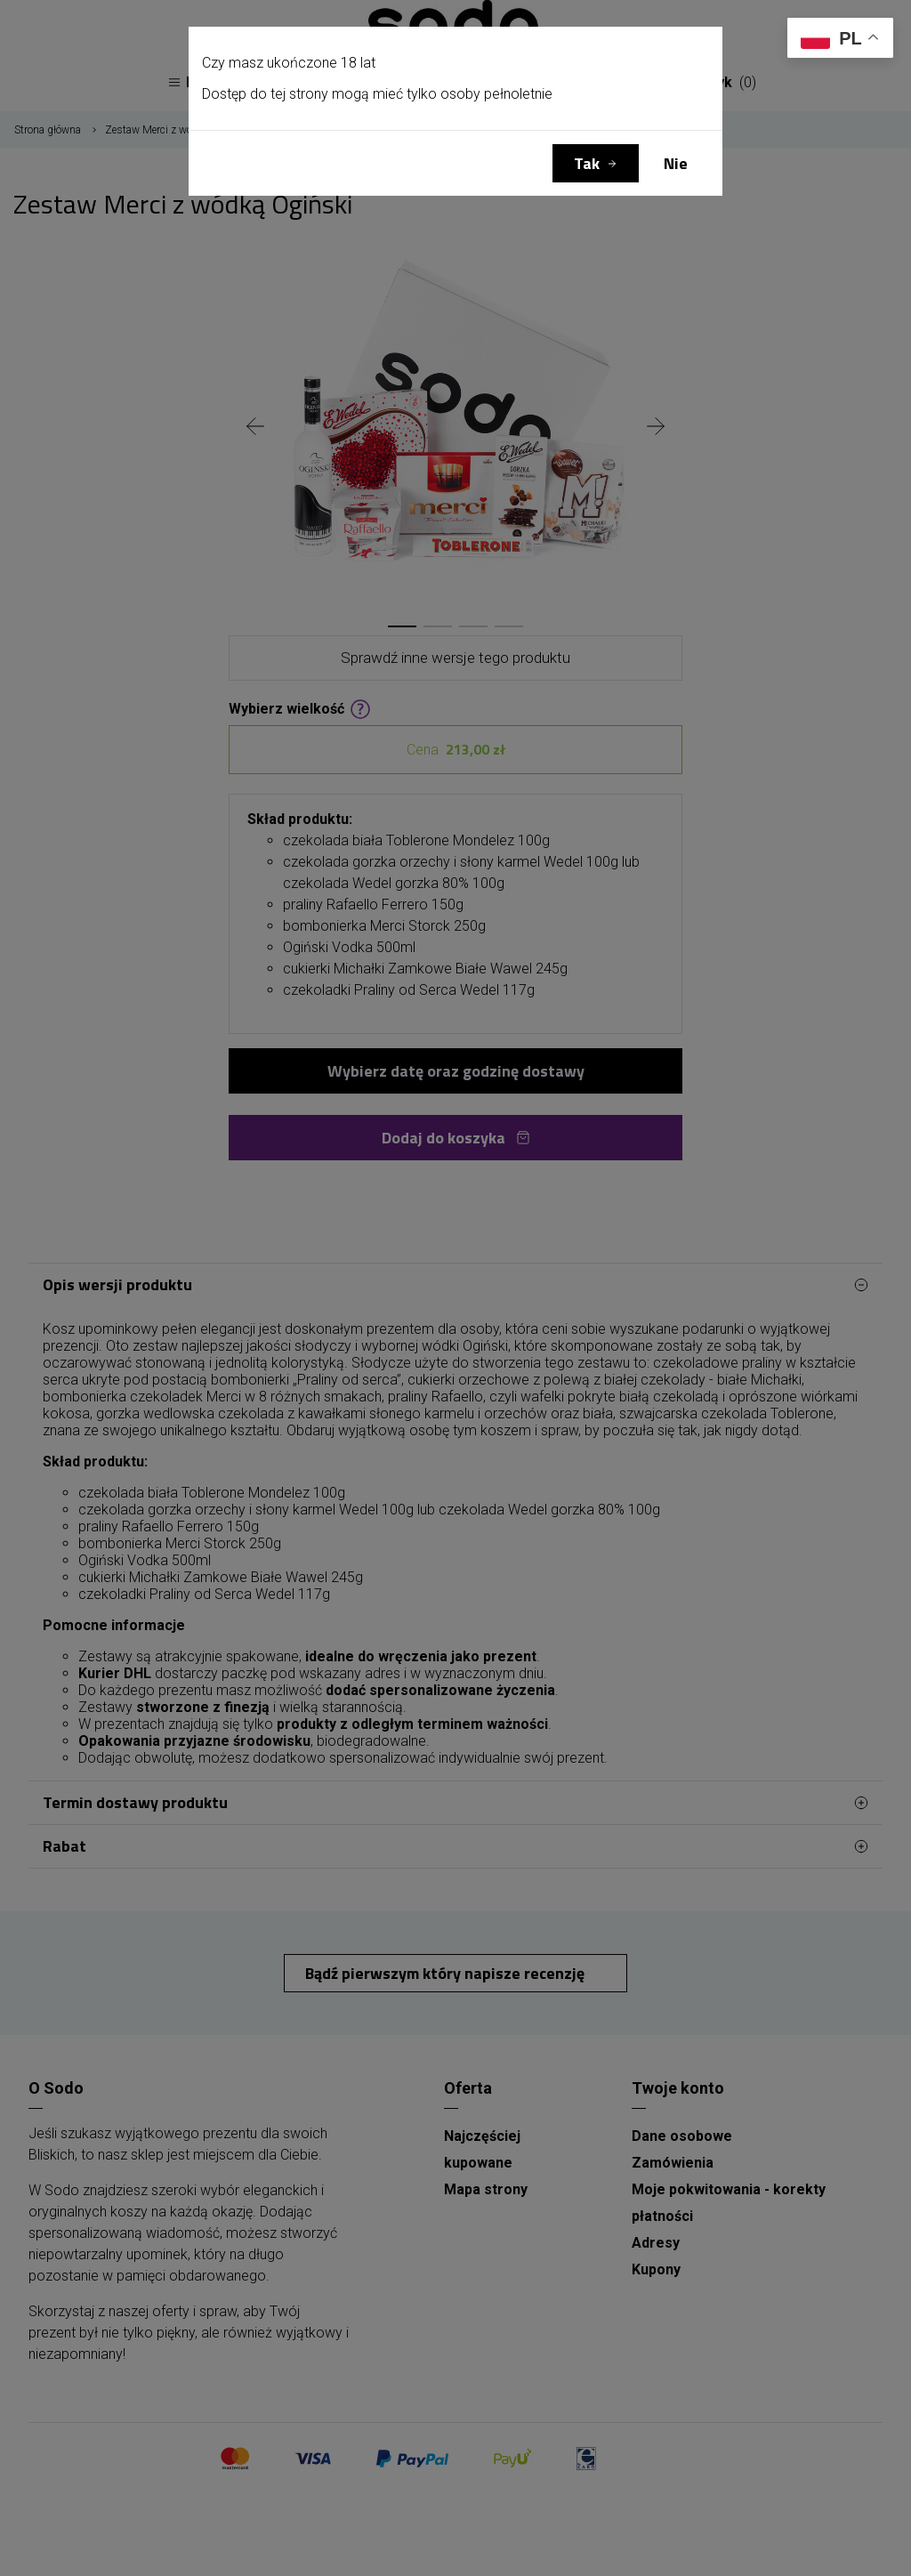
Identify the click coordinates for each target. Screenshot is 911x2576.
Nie (676, 163)
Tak (587, 163)
